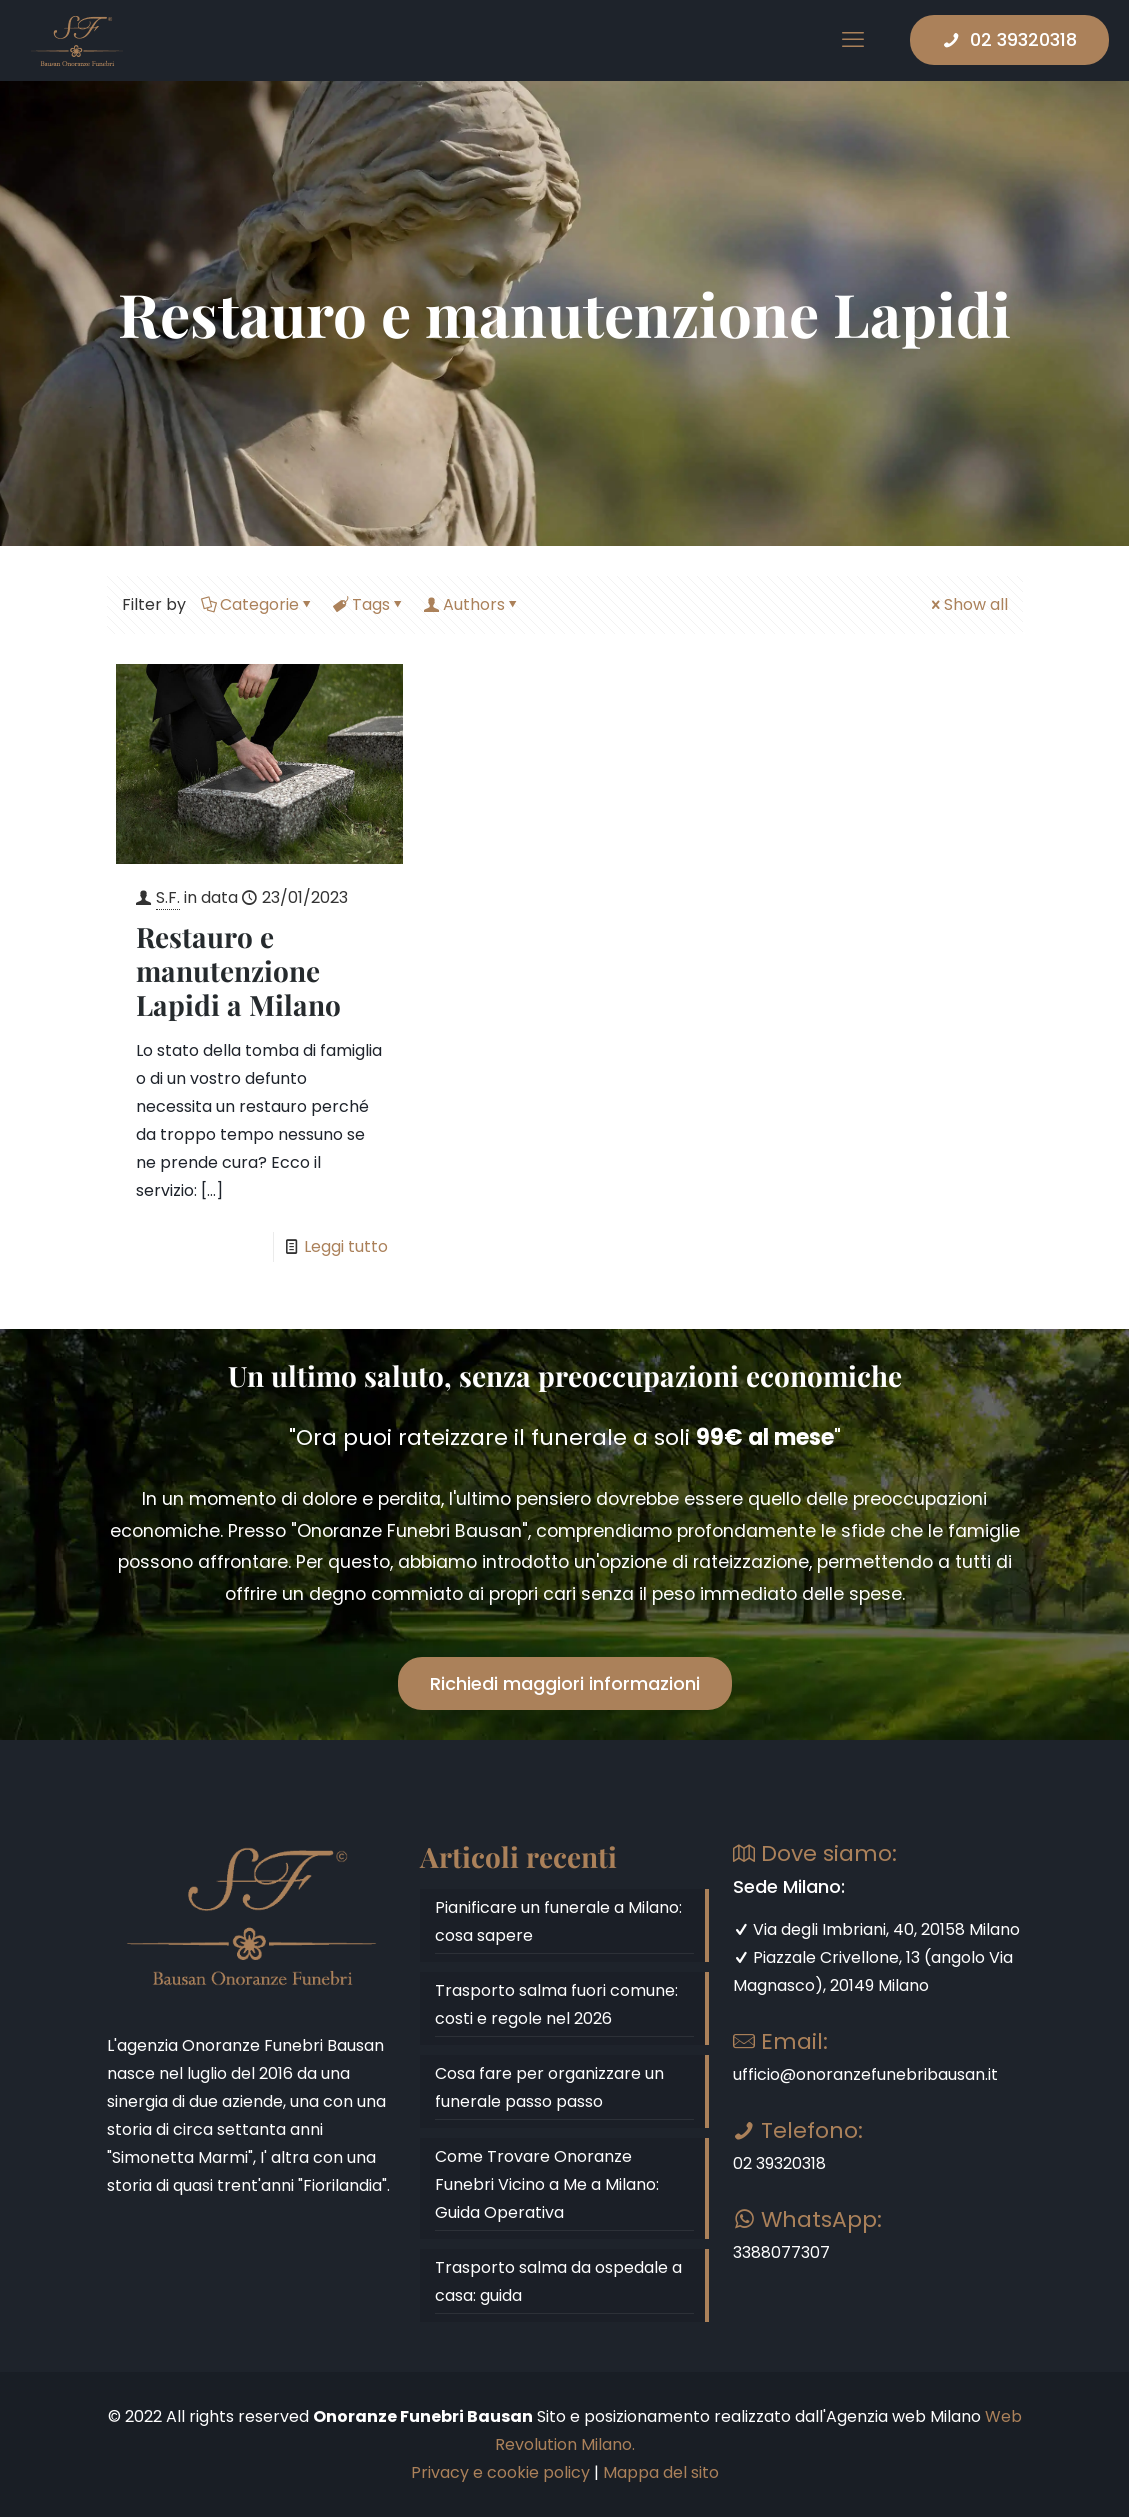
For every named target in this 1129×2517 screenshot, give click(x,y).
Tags (369, 604)
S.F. (168, 897)
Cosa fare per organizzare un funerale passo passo (549, 2087)
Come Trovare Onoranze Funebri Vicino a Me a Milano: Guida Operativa (547, 2184)
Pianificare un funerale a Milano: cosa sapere (558, 1921)
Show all (968, 604)
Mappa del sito (661, 2472)
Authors (472, 604)
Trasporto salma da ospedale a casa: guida (558, 2281)
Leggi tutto (346, 1246)
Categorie (258, 604)
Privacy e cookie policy (500, 2472)
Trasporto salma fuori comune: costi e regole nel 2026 (556, 2004)
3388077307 (781, 2252)
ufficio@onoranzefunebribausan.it (865, 2074)
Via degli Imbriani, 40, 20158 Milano (876, 1929)
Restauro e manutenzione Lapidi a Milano (238, 970)
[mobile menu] (853, 40)
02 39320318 (1009, 39)
